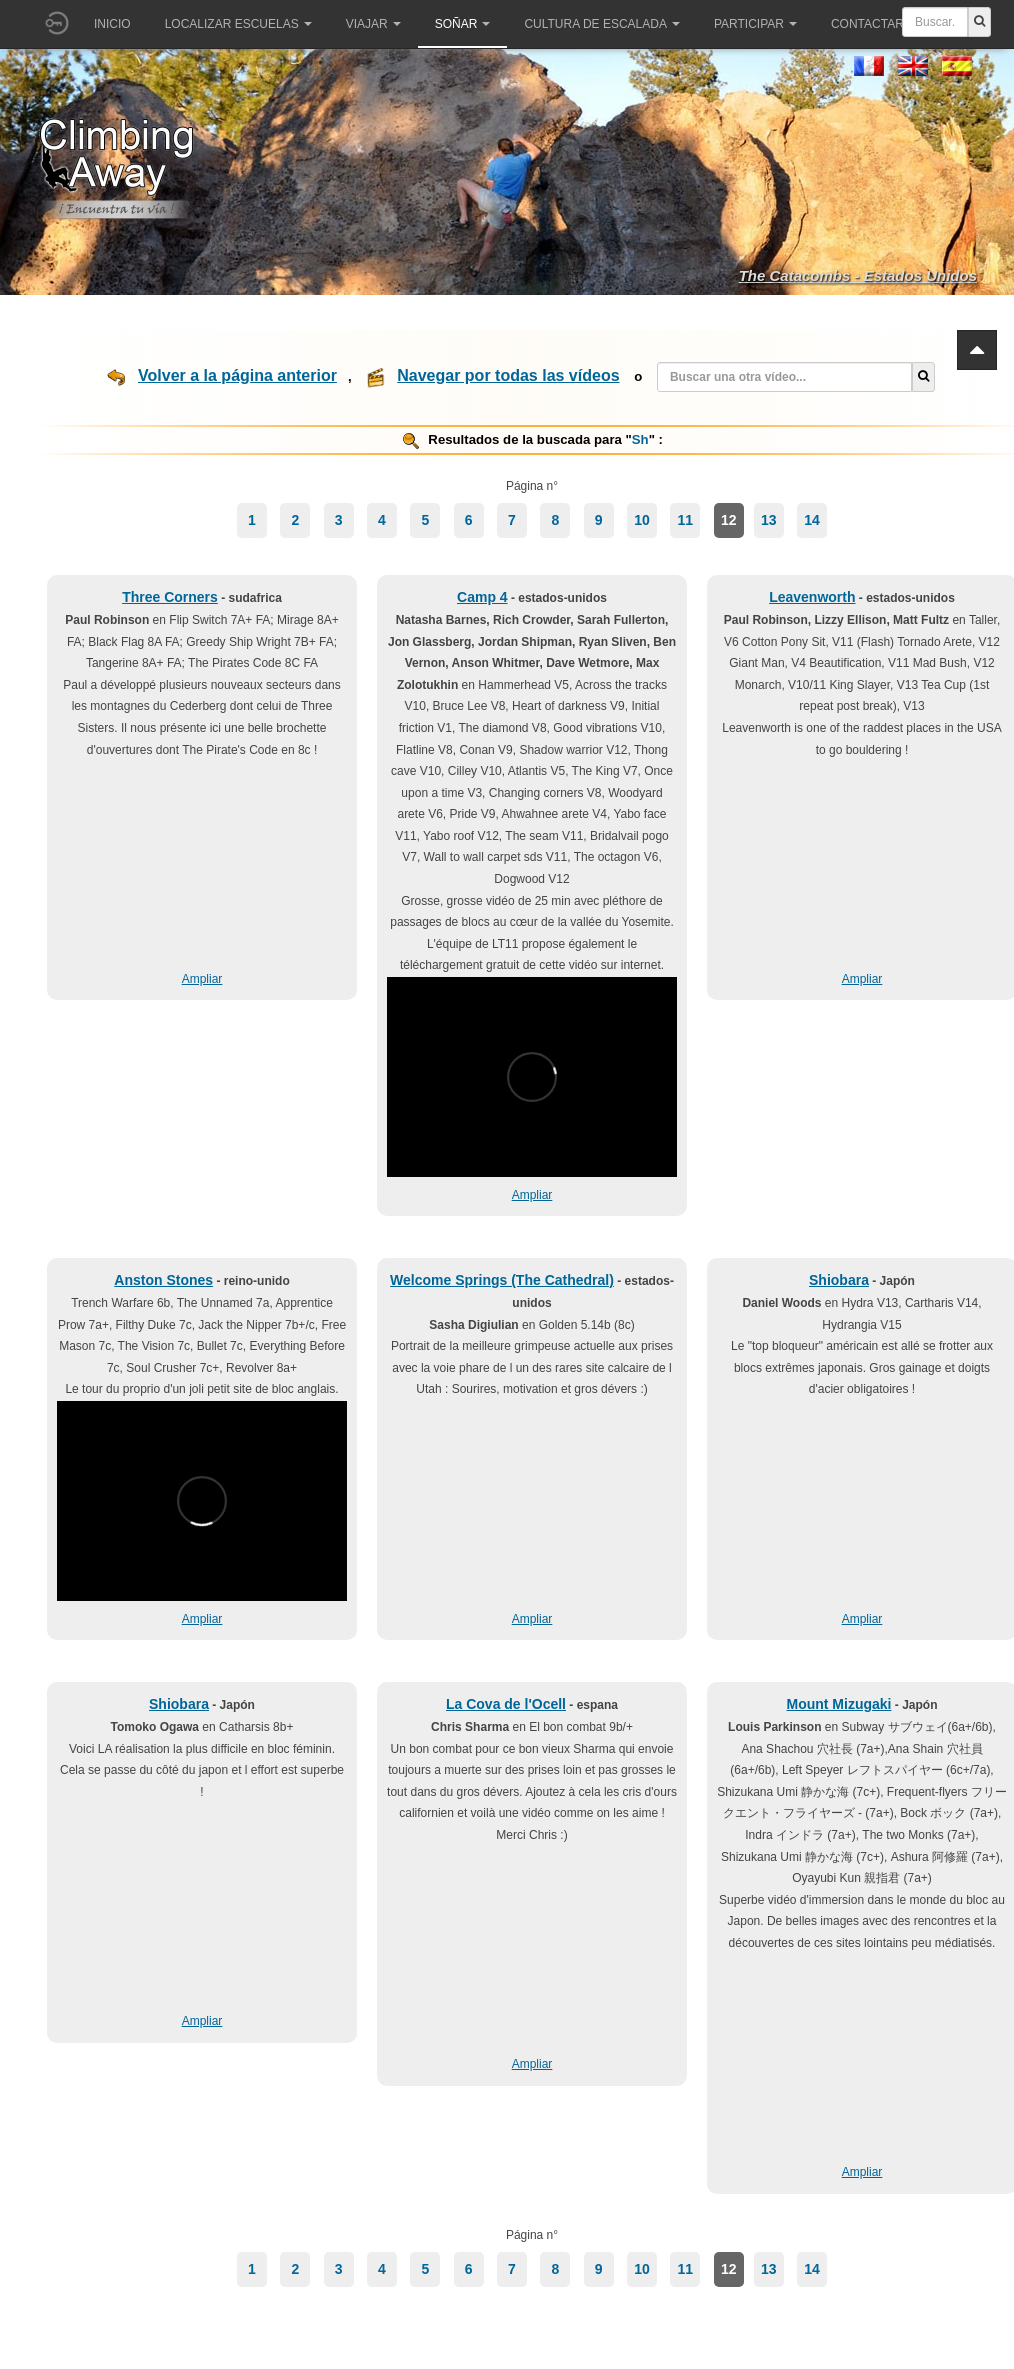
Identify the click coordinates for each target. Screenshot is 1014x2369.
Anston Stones (163, 1280)
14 (812, 520)
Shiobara (839, 1280)
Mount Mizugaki (838, 1704)
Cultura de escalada (601, 24)
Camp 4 (482, 597)
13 (769, 520)
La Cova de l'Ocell (506, 1704)
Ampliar (202, 979)
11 (686, 520)
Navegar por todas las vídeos (508, 375)
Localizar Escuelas (238, 24)
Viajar (373, 24)
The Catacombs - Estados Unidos (858, 275)
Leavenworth (812, 597)
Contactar (874, 24)
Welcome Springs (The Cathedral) (502, 1280)
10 (642, 520)
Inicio (112, 24)
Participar (755, 24)
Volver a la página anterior (237, 375)
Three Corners (170, 597)
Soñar (463, 24)
